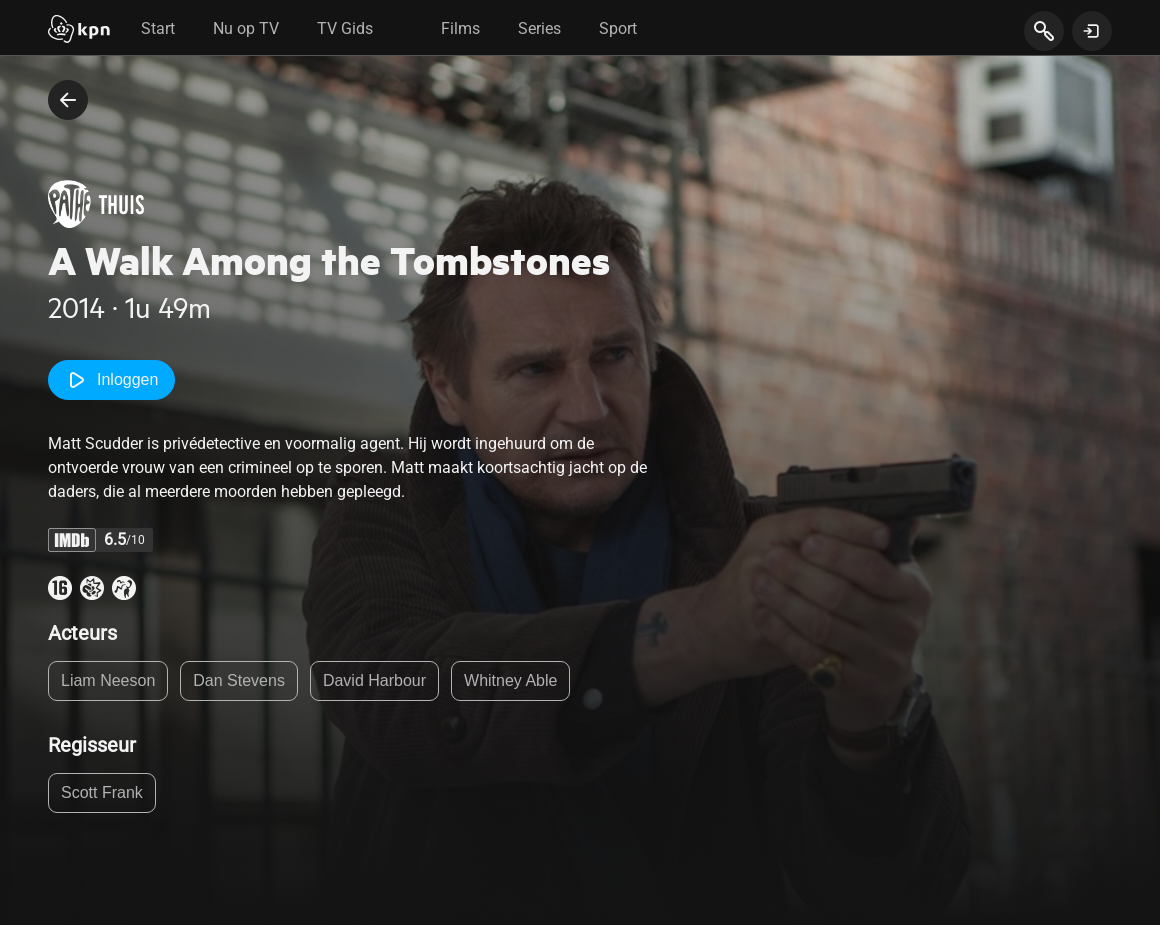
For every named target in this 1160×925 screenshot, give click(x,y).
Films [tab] (460, 28)
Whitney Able (510, 680)
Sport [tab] (618, 28)
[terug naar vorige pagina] (68, 100)
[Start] (79, 31)
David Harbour (374, 680)
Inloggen (111, 380)
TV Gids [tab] (345, 28)
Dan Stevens (239, 680)
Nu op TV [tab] (246, 28)
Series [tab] (539, 28)
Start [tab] (158, 28)
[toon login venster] (1092, 31)
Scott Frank (102, 792)
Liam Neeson (108, 680)
